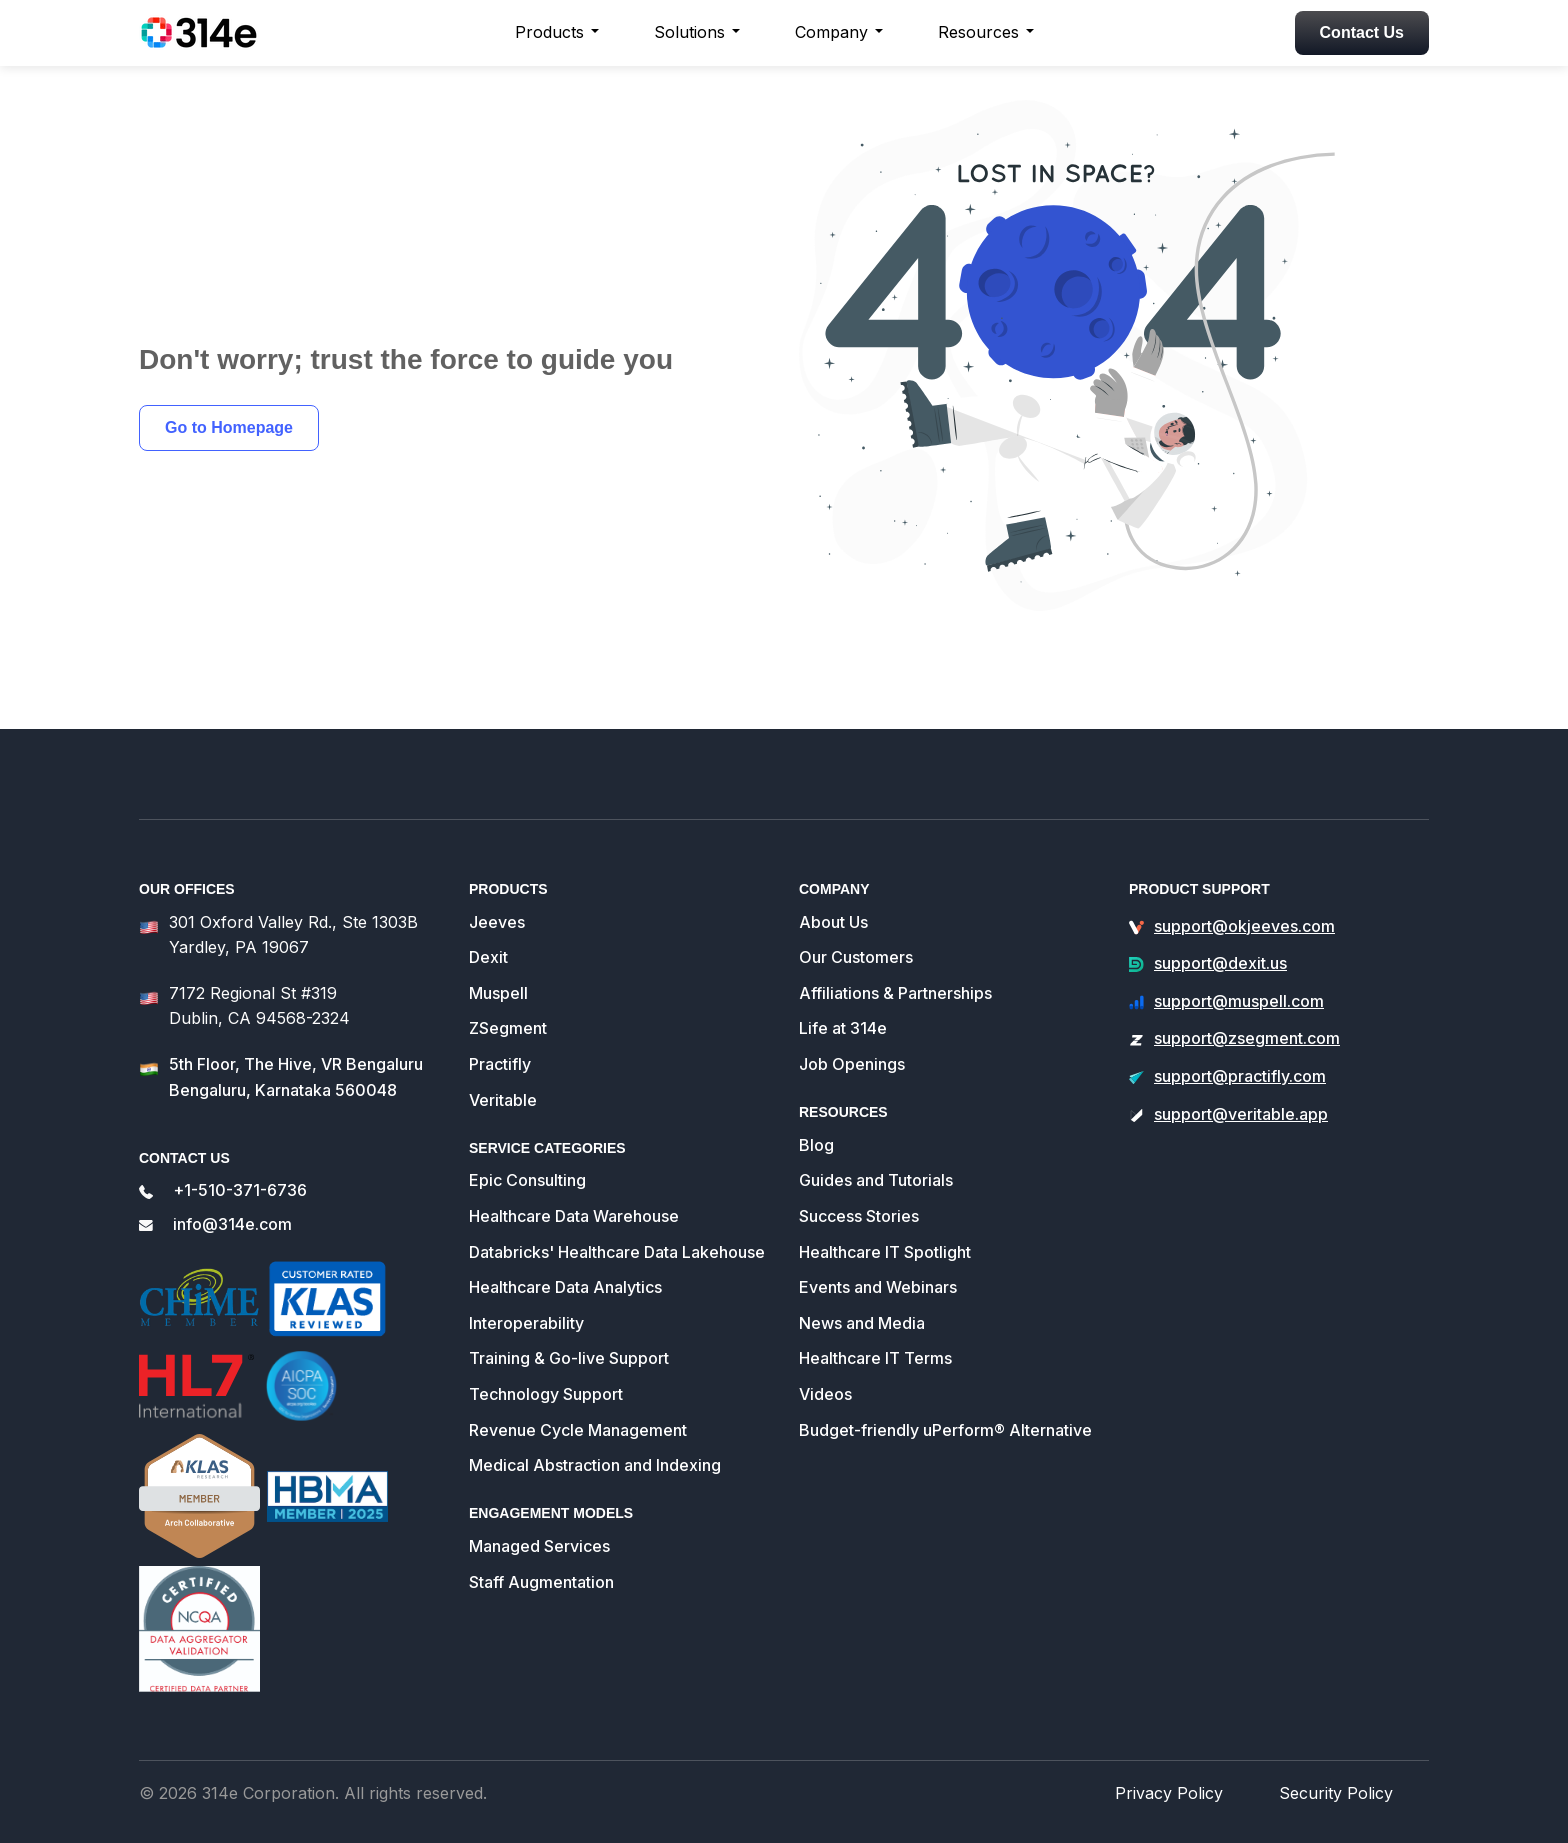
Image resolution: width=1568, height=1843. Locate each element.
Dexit (488, 930)
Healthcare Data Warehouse (571, 1188)
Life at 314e (841, 1001)
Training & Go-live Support (567, 1331)
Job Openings (850, 1036)
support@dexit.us (1219, 936)
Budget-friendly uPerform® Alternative (942, 1402)
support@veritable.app (1237, 1086)
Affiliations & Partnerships (894, 965)
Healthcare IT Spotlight (883, 1224)
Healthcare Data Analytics (564, 1260)
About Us (833, 894)
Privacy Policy (1192, 1791)
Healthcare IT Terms (874, 1331)
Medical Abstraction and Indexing (593, 1438)
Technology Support (544, 1366)
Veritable (501, 1072)
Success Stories (858, 1188)
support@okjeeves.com (1242, 898)
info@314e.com (231, 1194)
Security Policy (1344, 1791)
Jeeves (495, 894)
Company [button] (831, 32)
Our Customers (854, 930)
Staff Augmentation (541, 1554)
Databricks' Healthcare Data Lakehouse (614, 1224)
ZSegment (507, 1001)
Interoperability (524, 1295)
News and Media (860, 1295)
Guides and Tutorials (875, 1153)
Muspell (497, 965)
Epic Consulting (526, 1153)
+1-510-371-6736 (236, 1160)
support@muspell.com (1237, 973)
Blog (816, 1117)
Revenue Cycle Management (574, 1402)
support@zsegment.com (1245, 1011)
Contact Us (1362, 32)
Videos (825, 1366)
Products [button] (549, 32)
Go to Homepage (229, 427)
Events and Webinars (875, 1260)
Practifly (500, 1036)
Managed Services (538, 1518)
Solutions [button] (689, 32)
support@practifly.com (1238, 1048)
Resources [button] (978, 32)
